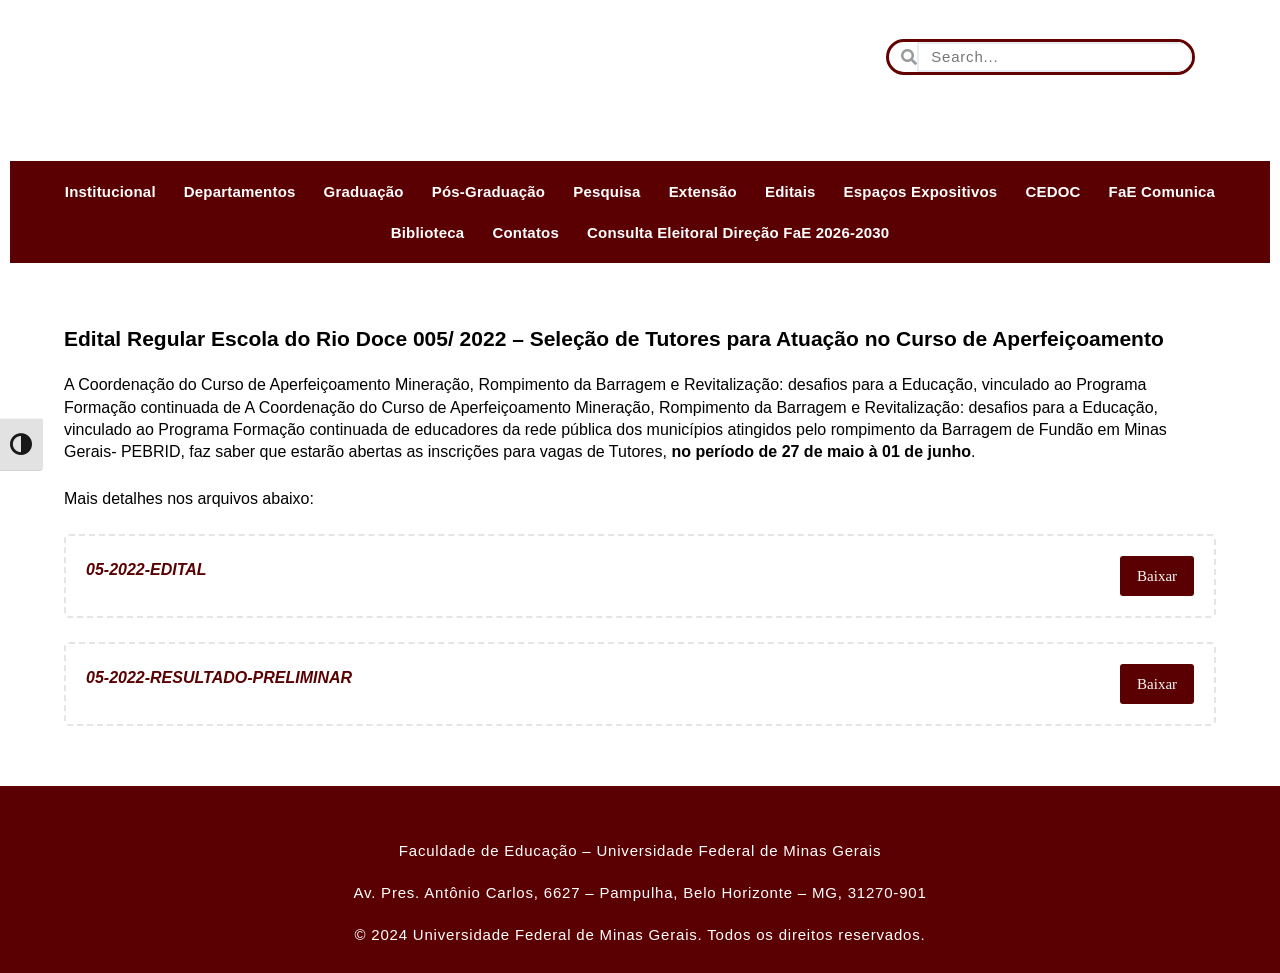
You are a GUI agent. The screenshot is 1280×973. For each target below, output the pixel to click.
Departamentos (240, 191)
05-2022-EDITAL (146, 575)
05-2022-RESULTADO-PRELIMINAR (219, 683)
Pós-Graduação (488, 191)
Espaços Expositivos (921, 191)
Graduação (364, 191)
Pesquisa (606, 191)
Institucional (110, 191)
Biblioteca (428, 232)
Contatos (525, 232)
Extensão (703, 191)
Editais (790, 191)
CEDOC (1052, 191)
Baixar (1154, 576)
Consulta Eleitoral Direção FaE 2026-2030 (738, 232)
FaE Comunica (1162, 191)
